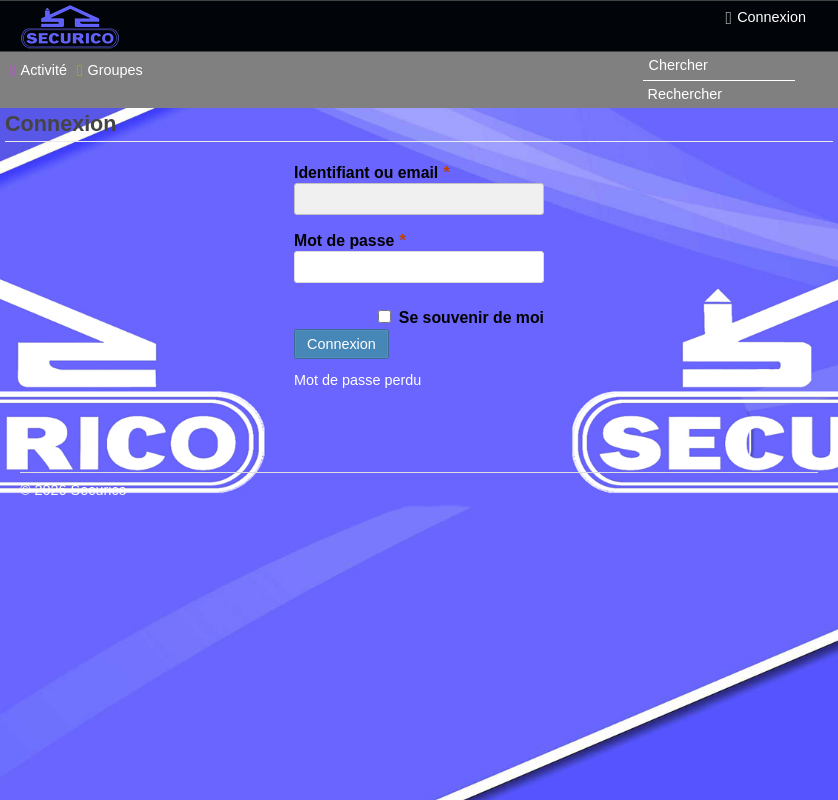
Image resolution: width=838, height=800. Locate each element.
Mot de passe (352, 240)
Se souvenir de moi (461, 317)
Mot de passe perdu (357, 380)
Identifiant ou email (374, 172)
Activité (38, 70)
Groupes (110, 70)
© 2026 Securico (73, 490)
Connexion (766, 18)
